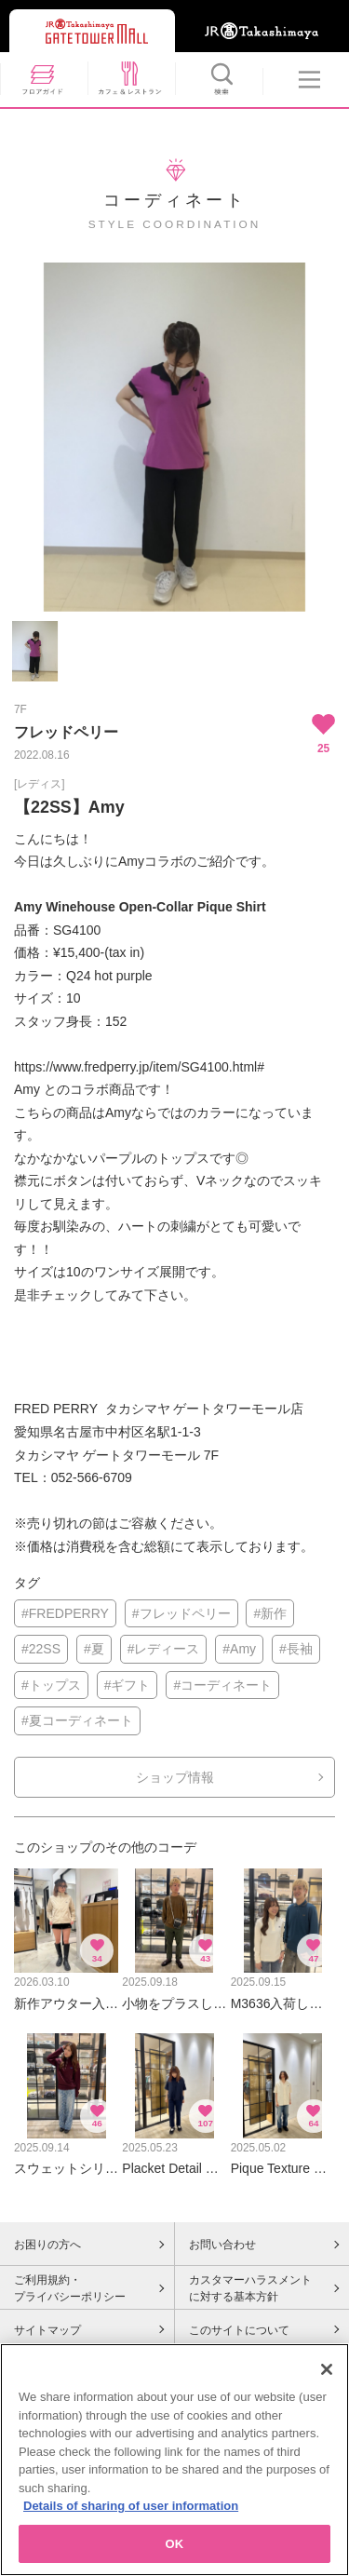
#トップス (51, 1685)
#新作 (270, 1613)
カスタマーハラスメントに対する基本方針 (250, 2288)
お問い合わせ (222, 2244)
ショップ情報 (175, 1777)
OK (175, 2549)
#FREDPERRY (65, 1613)
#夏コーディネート (77, 1720)
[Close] (326, 2374)
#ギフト (127, 1685)
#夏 (94, 1648)
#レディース (164, 1648)
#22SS (40, 1648)
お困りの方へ (47, 2244)
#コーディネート (222, 1685)
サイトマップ (47, 2330)
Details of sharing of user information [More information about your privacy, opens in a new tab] (130, 2511)
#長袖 (296, 1648)
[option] (174, 437)
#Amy (239, 1648)
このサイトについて (239, 2330)
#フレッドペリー (181, 1613)
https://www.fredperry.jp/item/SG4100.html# (139, 1066)
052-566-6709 (91, 1477)
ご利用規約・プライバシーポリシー (70, 2288)
